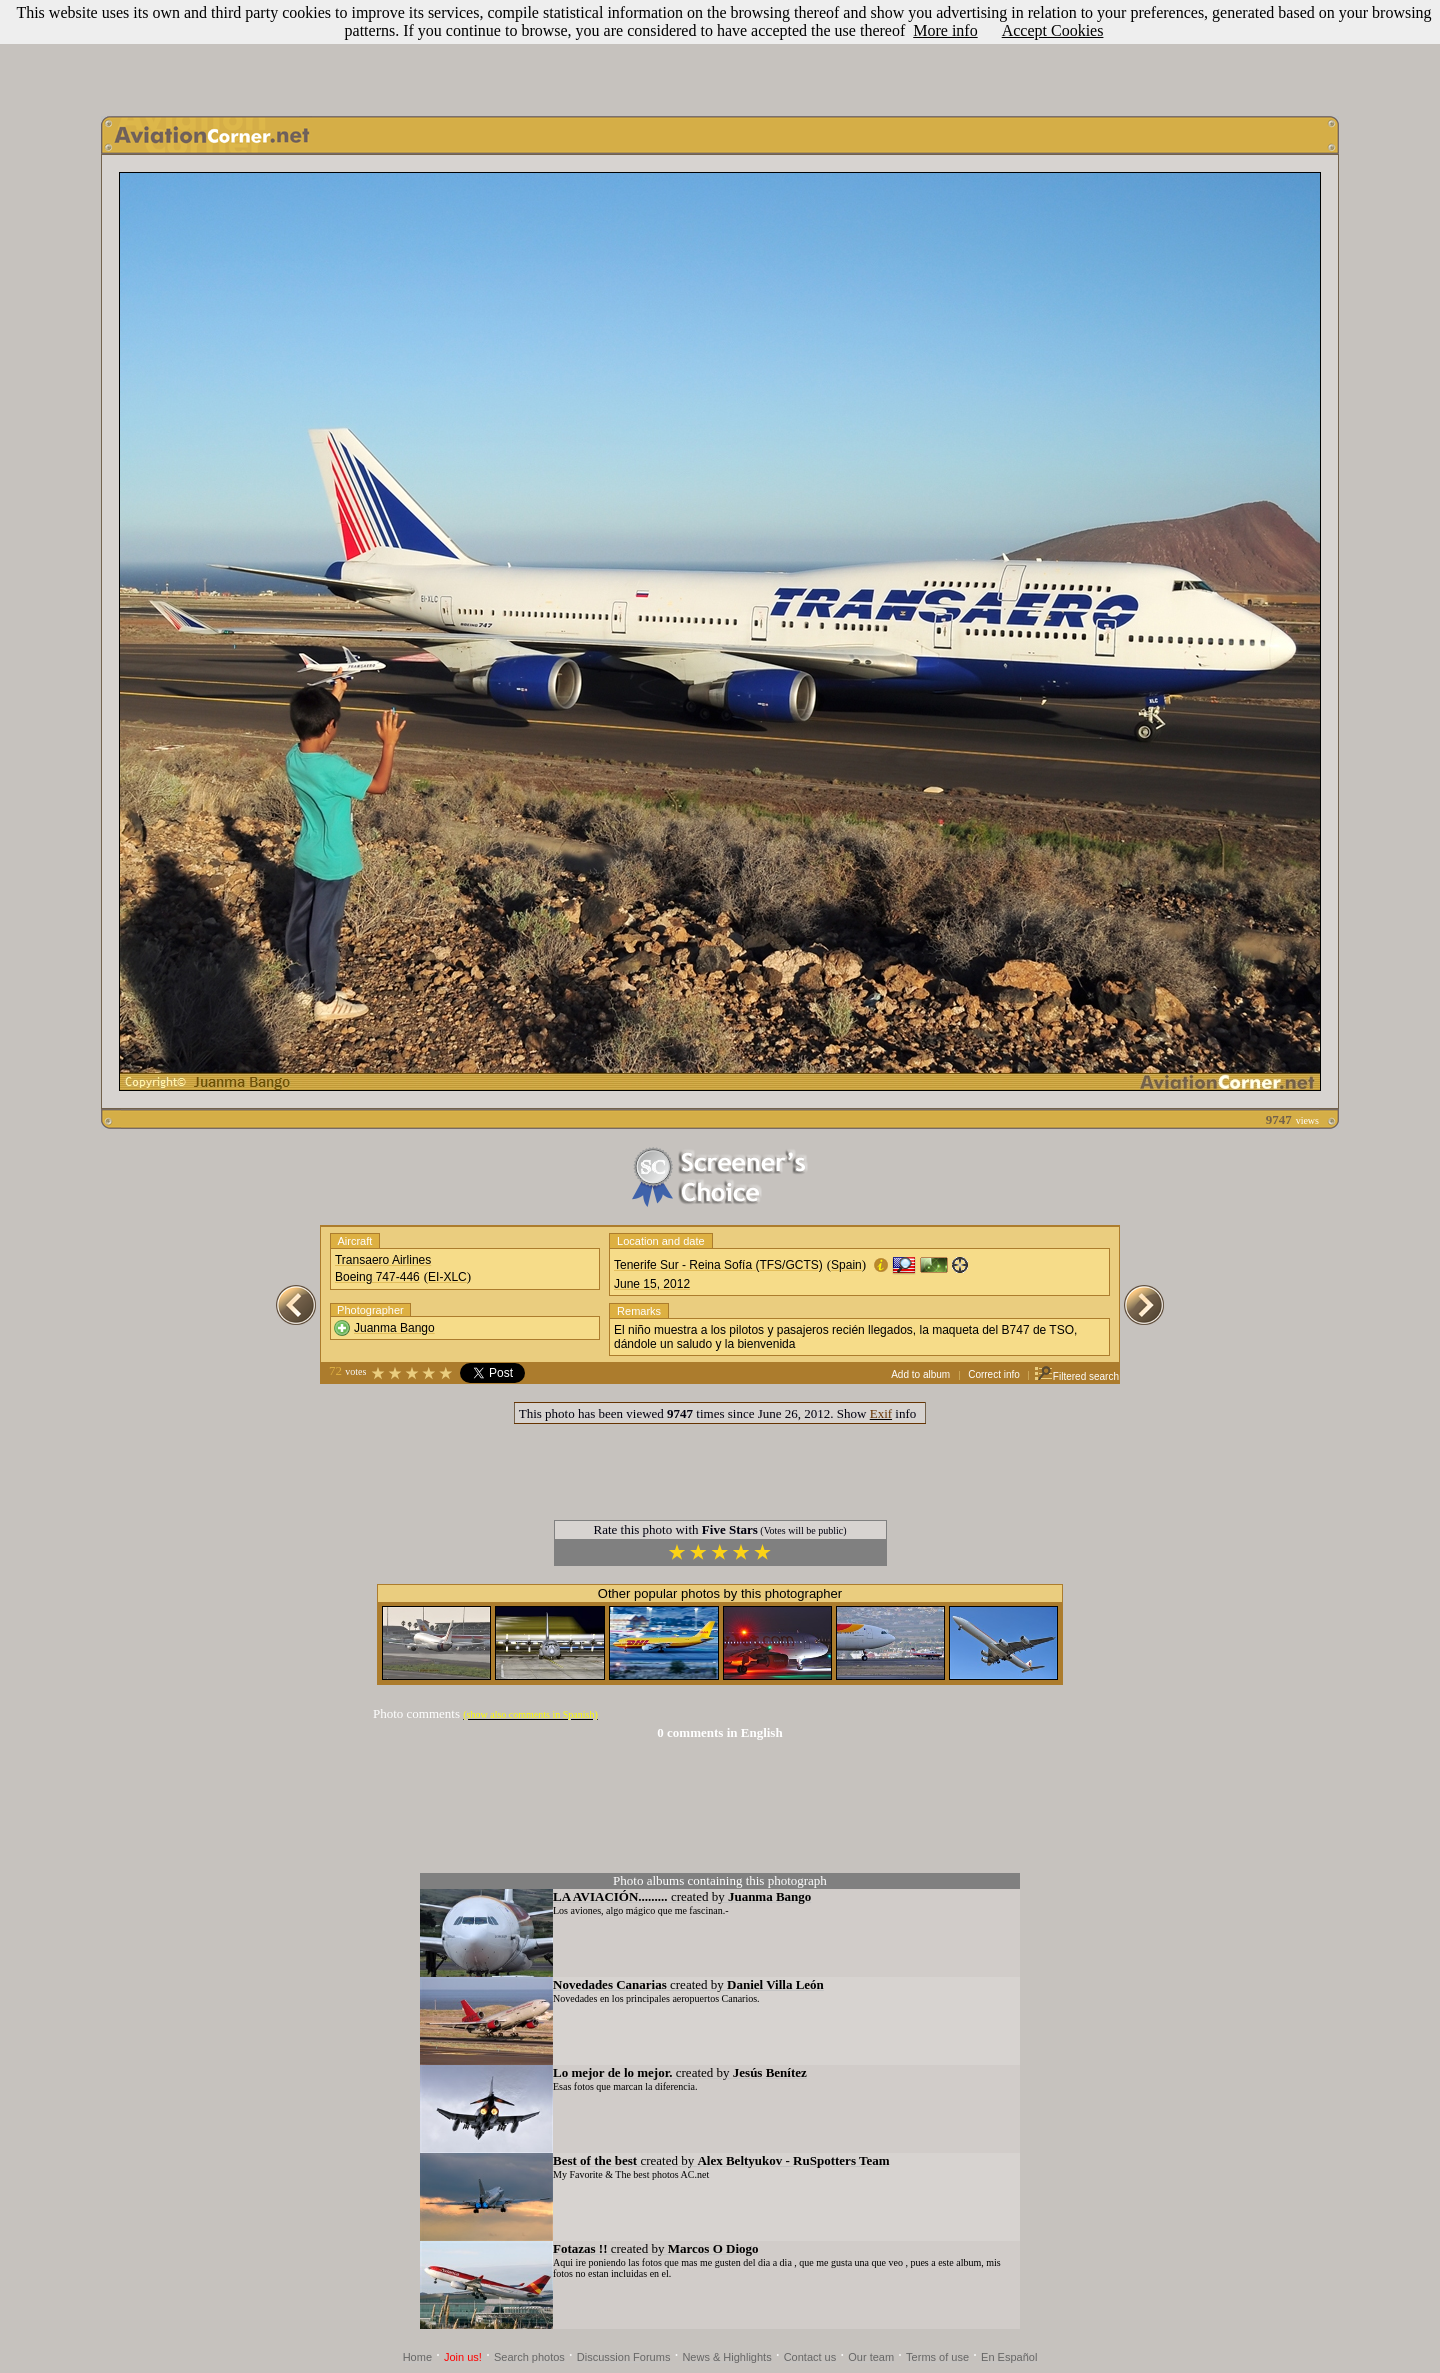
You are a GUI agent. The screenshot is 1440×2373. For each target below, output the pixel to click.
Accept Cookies (1053, 30)
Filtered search (1076, 1376)
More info (945, 30)
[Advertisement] (720, 53)
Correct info (994, 1374)
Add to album (920, 1374)
